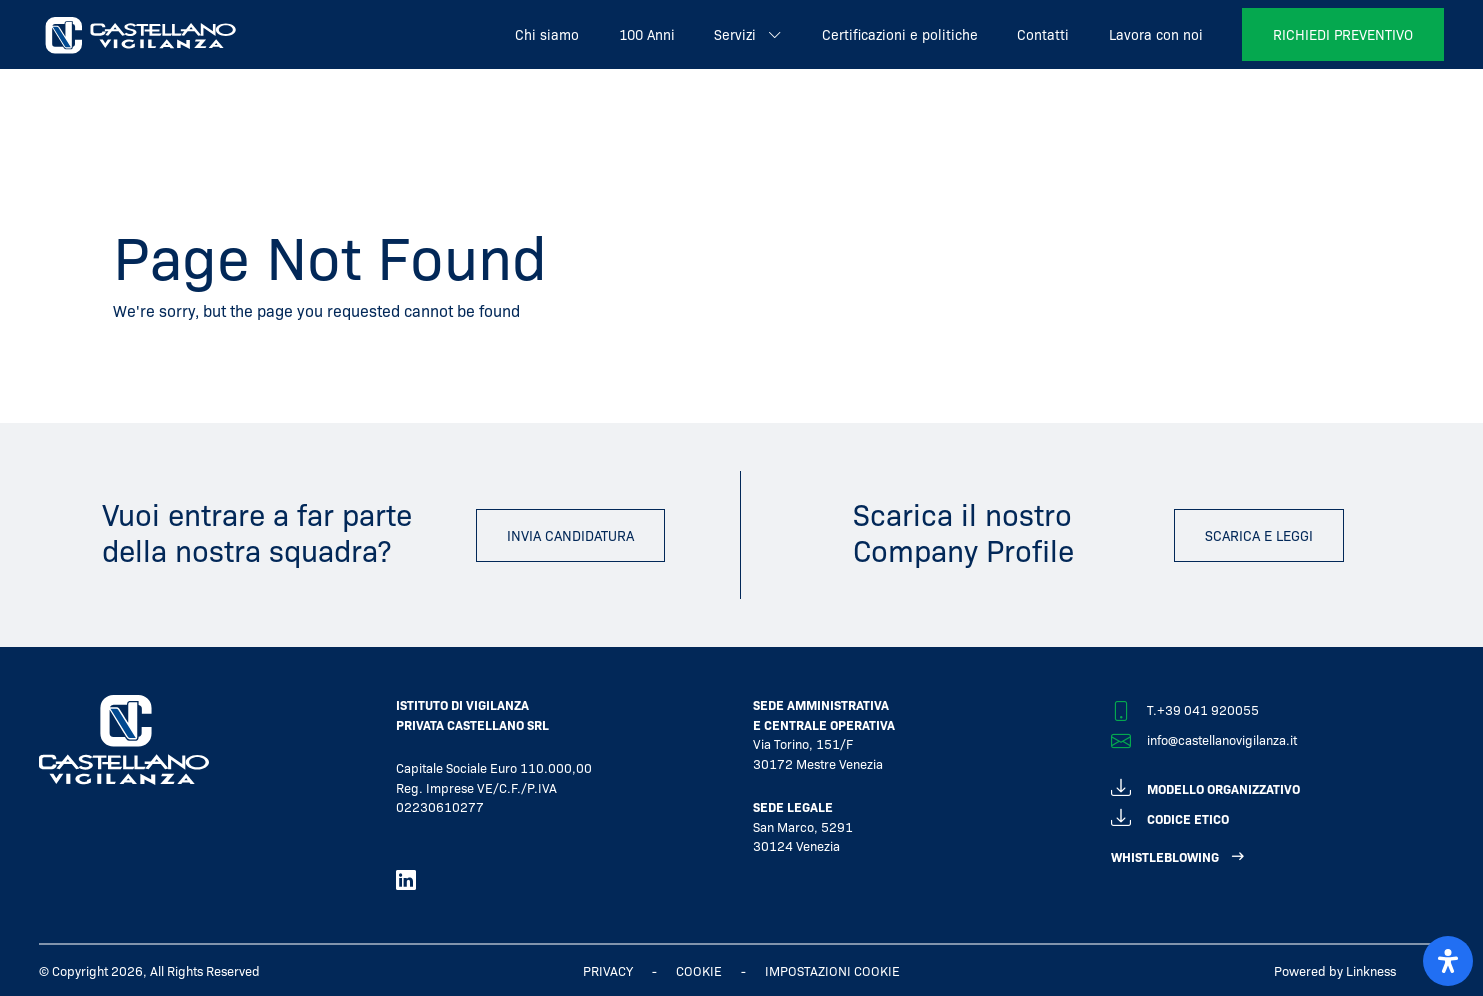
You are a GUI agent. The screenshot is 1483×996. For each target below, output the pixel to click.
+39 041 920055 (1208, 709)
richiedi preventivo (1343, 34)
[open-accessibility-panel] (1448, 961)
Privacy (608, 970)
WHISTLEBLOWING (1165, 856)
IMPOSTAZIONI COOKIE (832, 970)
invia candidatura (570, 535)
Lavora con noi (1156, 34)
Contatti (1043, 34)
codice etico (1170, 815)
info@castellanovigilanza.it (1222, 739)
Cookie (699, 970)
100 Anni (647, 34)
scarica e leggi (1259, 535)
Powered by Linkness (1335, 970)
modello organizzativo (1205, 785)
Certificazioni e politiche (900, 34)
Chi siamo (547, 34)
